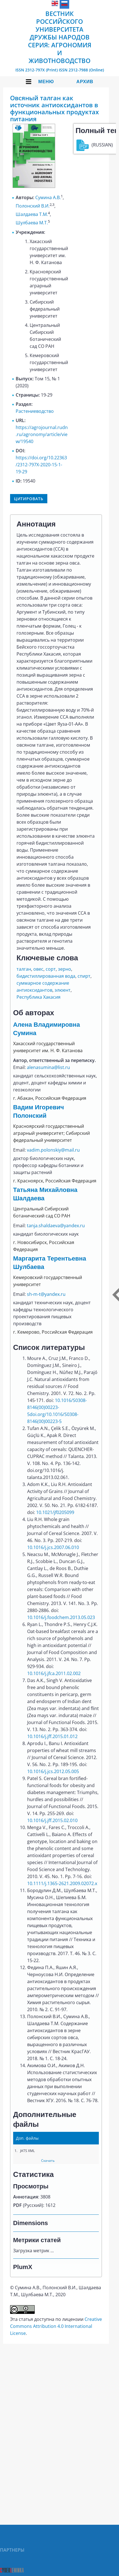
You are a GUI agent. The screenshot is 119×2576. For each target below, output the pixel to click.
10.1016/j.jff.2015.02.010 (52, 1820)
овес (38, 969)
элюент (63, 990)
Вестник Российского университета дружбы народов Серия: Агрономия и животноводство (59, 37)
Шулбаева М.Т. (32, 223)
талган (24, 969)
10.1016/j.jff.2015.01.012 (52, 1736)
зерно (64, 969)
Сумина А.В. (48, 197)
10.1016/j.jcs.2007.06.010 (53, 1547)
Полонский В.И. (33, 206)
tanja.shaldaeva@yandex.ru (56, 1225)
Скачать (48, 2160)
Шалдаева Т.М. (32, 214)
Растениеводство (35, 411)
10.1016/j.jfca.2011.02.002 (54, 1673)
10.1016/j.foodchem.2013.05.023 (61, 1617)
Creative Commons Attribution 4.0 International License (56, 2326)
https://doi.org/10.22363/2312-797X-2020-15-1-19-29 (41, 465)
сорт (51, 969)
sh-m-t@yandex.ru (46, 1294)
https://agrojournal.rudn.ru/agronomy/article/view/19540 (42, 434)
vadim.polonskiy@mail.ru (53, 1150)
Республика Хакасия (38, 997)
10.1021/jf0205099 (55, 1512)
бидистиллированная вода (46, 976)
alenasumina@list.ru (48, 1067)
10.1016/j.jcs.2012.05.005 (53, 1771)
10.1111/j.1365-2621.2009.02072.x (62, 1883)
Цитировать (28, 498)
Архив (84, 81)
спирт (84, 976)
